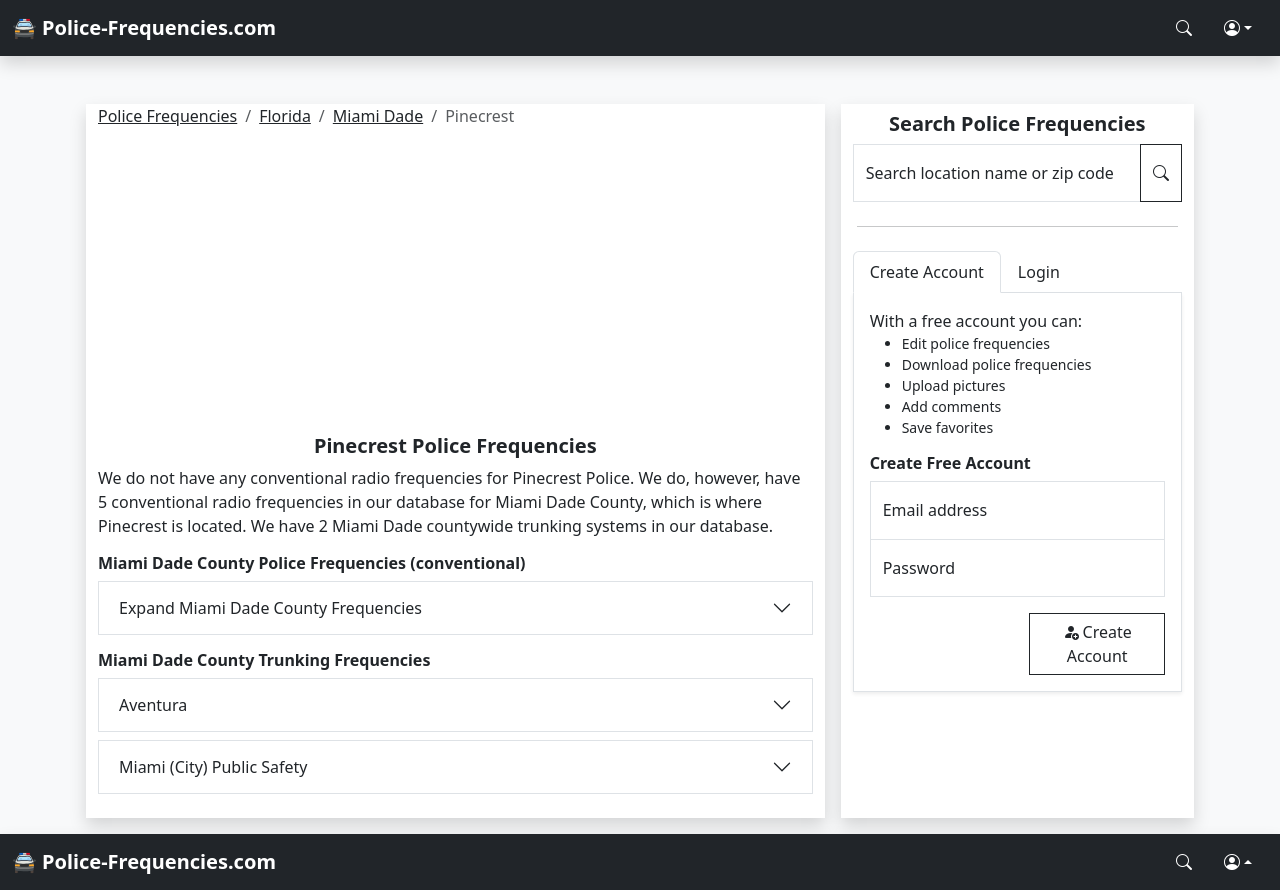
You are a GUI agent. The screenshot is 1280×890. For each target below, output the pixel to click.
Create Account (1097, 644)
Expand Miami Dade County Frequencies (270, 608)
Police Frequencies (167, 116)
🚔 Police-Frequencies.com (144, 27)
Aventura (153, 705)
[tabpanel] (1017, 492)
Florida (285, 116)
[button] (1238, 28)
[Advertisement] (455, 284)
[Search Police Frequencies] (1184, 28)
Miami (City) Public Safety (213, 767)
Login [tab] (1039, 272)
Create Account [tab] (927, 272)
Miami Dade (378, 116)
